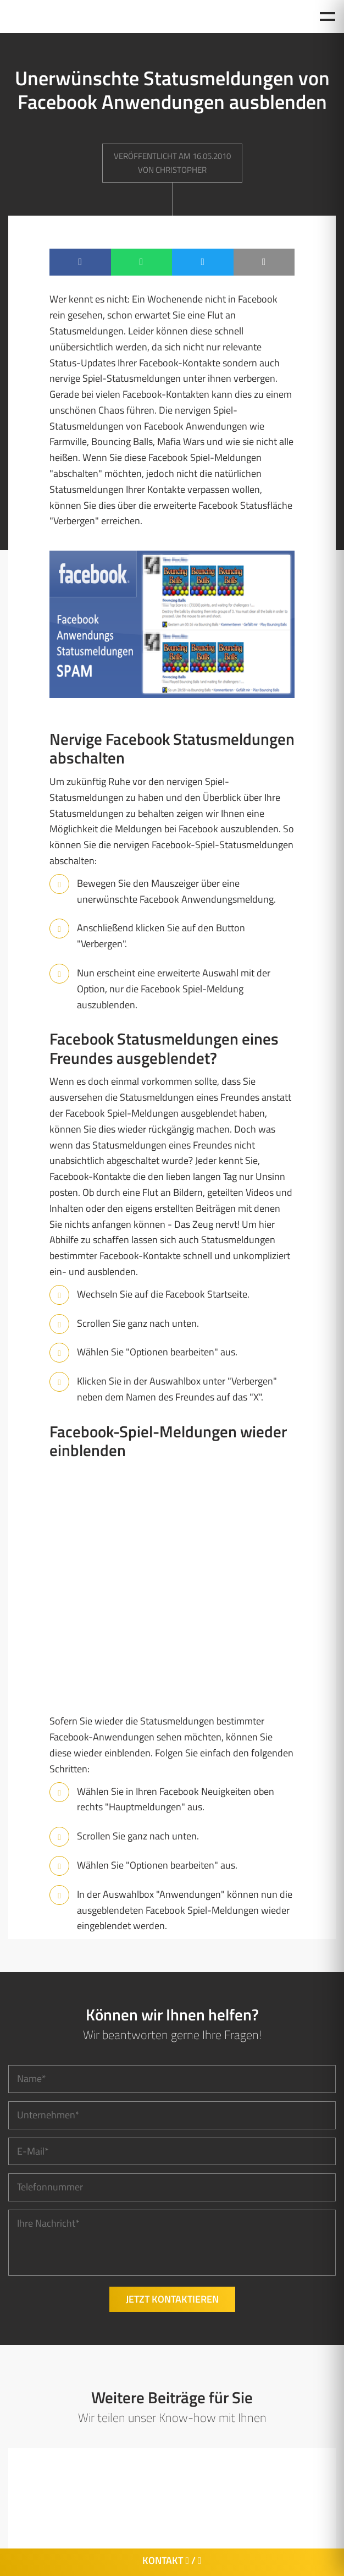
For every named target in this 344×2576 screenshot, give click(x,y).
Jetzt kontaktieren (172, 2299)
